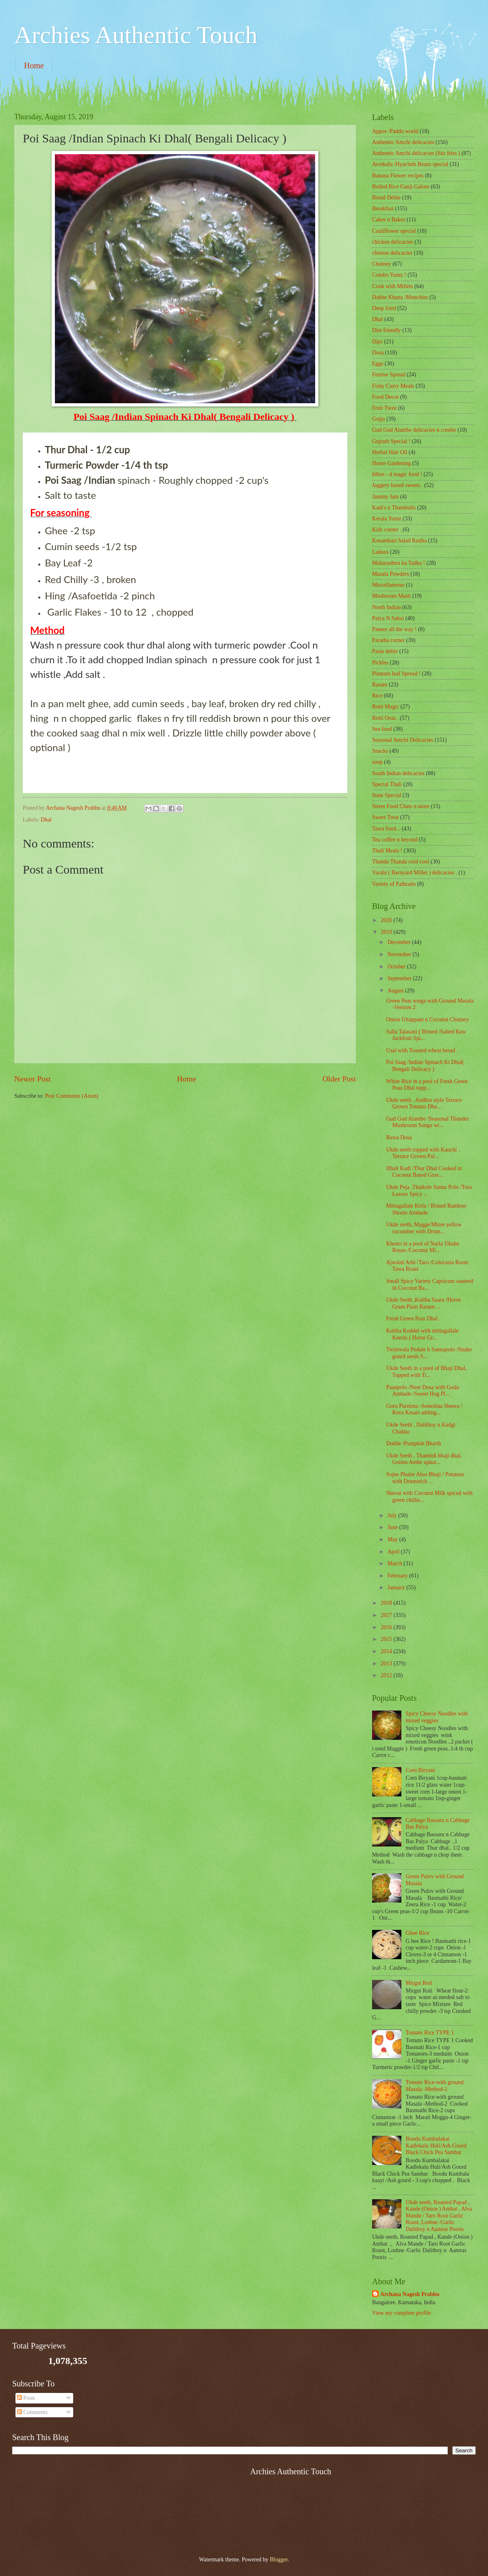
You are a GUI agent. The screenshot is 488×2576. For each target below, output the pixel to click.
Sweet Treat (385, 817)
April (394, 1552)
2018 (387, 1603)
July (393, 1515)
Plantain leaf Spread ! (396, 674)
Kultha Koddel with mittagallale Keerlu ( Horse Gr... (422, 1334)
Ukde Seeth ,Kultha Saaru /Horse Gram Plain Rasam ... (423, 1303)
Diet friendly (386, 330)
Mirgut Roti (419, 1983)
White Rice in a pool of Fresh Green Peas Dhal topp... (426, 1084)
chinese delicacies (392, 253)
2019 (387, 932)
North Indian (386, 607)
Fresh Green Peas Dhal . (413, 1318)
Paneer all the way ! (394, 629)
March (395, 1563)
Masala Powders (390, 574)
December (400, 942)
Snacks (380, 751)
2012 (387, 1675)
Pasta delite (385, 651)
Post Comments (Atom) (71, 1096)
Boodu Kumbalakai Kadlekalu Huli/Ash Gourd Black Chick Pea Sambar (436, 2145)
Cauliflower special (394, 231)
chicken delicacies (392, 242)
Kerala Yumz (386, 519)
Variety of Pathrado (394, 884)
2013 (387, 1664)
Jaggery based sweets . (397, 485)
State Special (386, 795)
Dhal (46, 820)
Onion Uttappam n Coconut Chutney (427, 1019)
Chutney (381, 264)
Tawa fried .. (386, 829)
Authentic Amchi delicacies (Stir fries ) (416, 153)
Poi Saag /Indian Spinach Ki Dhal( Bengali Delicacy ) (425, 1065)
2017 (387, 1615)
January (397, 1587)
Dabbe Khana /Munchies (400, 297)
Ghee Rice (417, 1933)
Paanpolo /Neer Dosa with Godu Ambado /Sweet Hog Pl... (422, 1390)
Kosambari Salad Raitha (399, 540)
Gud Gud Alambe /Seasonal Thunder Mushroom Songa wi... (427, 1122)
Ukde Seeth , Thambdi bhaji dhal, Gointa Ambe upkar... (424, 1459)
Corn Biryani (420, 1770)
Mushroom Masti (391, 596)
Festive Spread (388, 374)
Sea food (382, 729)
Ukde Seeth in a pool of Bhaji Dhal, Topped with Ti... (426, 1371)
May (393, 1539)
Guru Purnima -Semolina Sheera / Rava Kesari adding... (424, 1409)
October (397, 967)
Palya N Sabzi (388, 618)
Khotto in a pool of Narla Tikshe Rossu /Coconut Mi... (422, 1247)
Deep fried (384, 308)
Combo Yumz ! (389, 275)
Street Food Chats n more (400, 806)
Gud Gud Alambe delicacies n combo (414, 430)
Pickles (380, 663)
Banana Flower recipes (397, 176)
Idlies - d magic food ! (397, 474)
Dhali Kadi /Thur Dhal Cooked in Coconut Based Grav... (424, 1171)
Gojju (378, 419)
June (393, 1527)
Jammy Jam (385, 497)
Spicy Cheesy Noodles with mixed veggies (437, 1717)
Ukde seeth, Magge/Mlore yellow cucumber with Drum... (423, 1227)
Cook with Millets (392, 286)
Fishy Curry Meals (393, 386)
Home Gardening (391, 463)
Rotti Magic (385, 707)
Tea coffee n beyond (395, 840)
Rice (377, 696)
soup (377, 762)
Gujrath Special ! (391, 441)
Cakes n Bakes (388, 219)
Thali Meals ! (387, 851)
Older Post (339, 1079)
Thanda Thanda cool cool (400, 862)
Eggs (377, 364)
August (396, 991)
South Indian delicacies (398, 773)
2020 (387, 920)
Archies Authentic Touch (135, 35)
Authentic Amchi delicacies (403, 142)
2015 (387, 1639)
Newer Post (32, 1079)
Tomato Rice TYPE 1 (430, 2033)
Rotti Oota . (385, 718)
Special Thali (387, 784)
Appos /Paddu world (395, 131)
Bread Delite (386, 197)
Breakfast (383, 208)
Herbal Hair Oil (389, 452)
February (398, 1576)
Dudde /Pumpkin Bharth (413, 1443)
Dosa (377, 353)
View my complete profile (401, 2313)
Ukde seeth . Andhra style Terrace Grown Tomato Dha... (424, 1103)
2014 (387, 1651)
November (400, 954)
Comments (32, 2412)
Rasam (380, 685)
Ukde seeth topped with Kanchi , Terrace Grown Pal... (423, 1153)
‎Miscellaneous (388, 585)
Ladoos (380, 552)
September (400, 978)
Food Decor (385, 397)
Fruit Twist (384, 408)
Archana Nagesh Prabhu (409, 2294)
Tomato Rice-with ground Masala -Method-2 (435, 2085)
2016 (387, 1627)
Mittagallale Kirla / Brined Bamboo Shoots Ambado (426, 1209)
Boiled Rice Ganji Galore (400, 187)
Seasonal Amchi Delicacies (402, 740)
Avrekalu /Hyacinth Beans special (410, 164)
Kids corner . (386, 530)
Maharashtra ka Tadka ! (398, 563)
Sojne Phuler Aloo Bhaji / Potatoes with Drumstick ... (425, 1477)
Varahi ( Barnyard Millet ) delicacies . (414, 873)
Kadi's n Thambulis (394, 508)
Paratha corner (388, 640)
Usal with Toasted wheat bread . (422, 1050)
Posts (26, 2398)
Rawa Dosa (399, 1137)
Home (34, 65)
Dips (377, 342)
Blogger (279, 2559)
